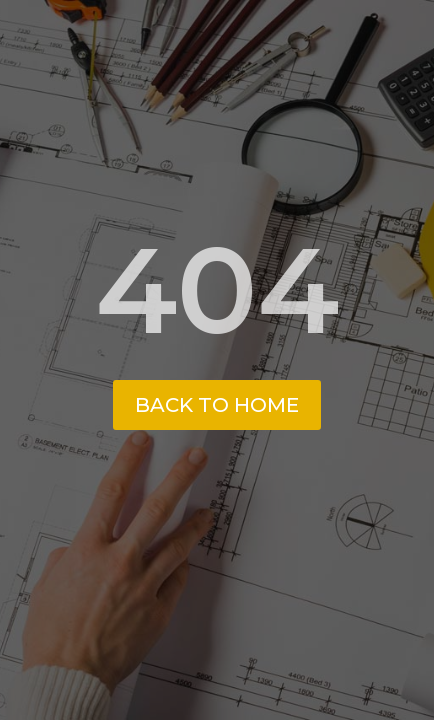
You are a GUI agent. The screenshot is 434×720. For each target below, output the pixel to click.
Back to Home (217, 405)
